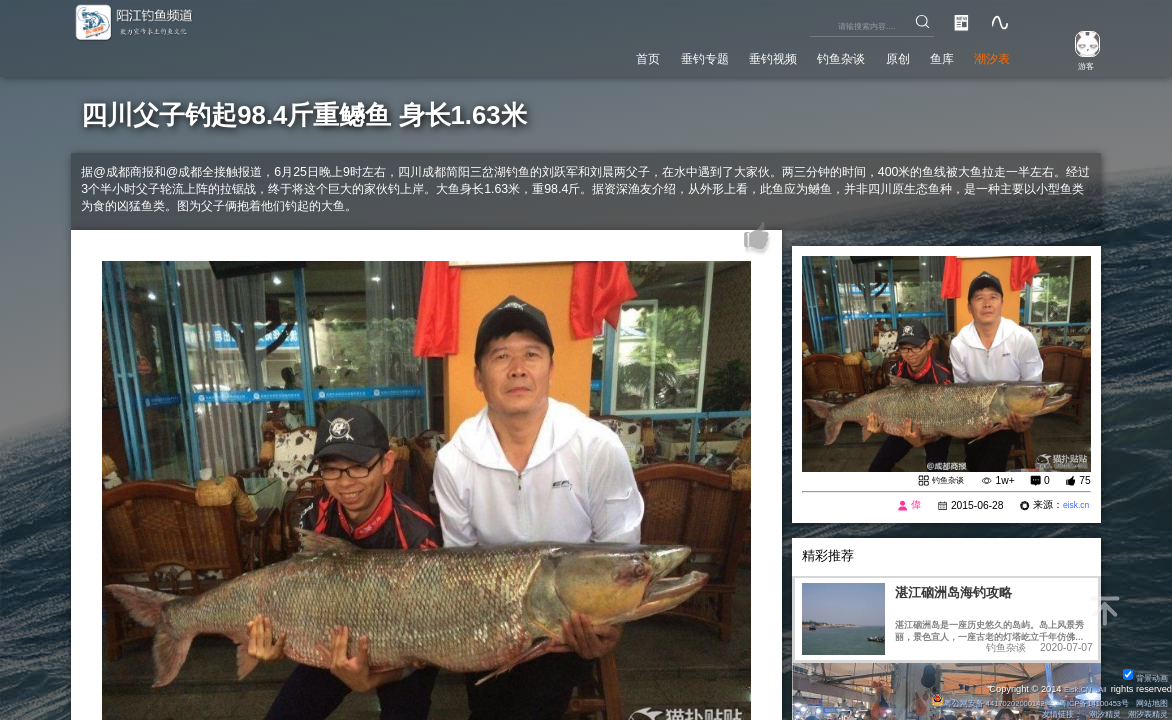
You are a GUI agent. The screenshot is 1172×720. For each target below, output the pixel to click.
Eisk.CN (1070, 686)
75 (1084, 481)
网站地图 (1149, 700)
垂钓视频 (730, 55)
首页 (584, 55)
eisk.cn (1073, 507)
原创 (876, 55)
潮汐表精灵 (1144, 713)
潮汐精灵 (1096, 713)
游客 (1076, 64)
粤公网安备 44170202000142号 (963, 700)
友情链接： (1047, 713)
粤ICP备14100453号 (1081, 700)
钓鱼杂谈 (810, 55)
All (1100, 686)
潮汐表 (987, 55)
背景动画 (1142, 674)
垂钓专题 (650, 55)
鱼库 (928, 55)
